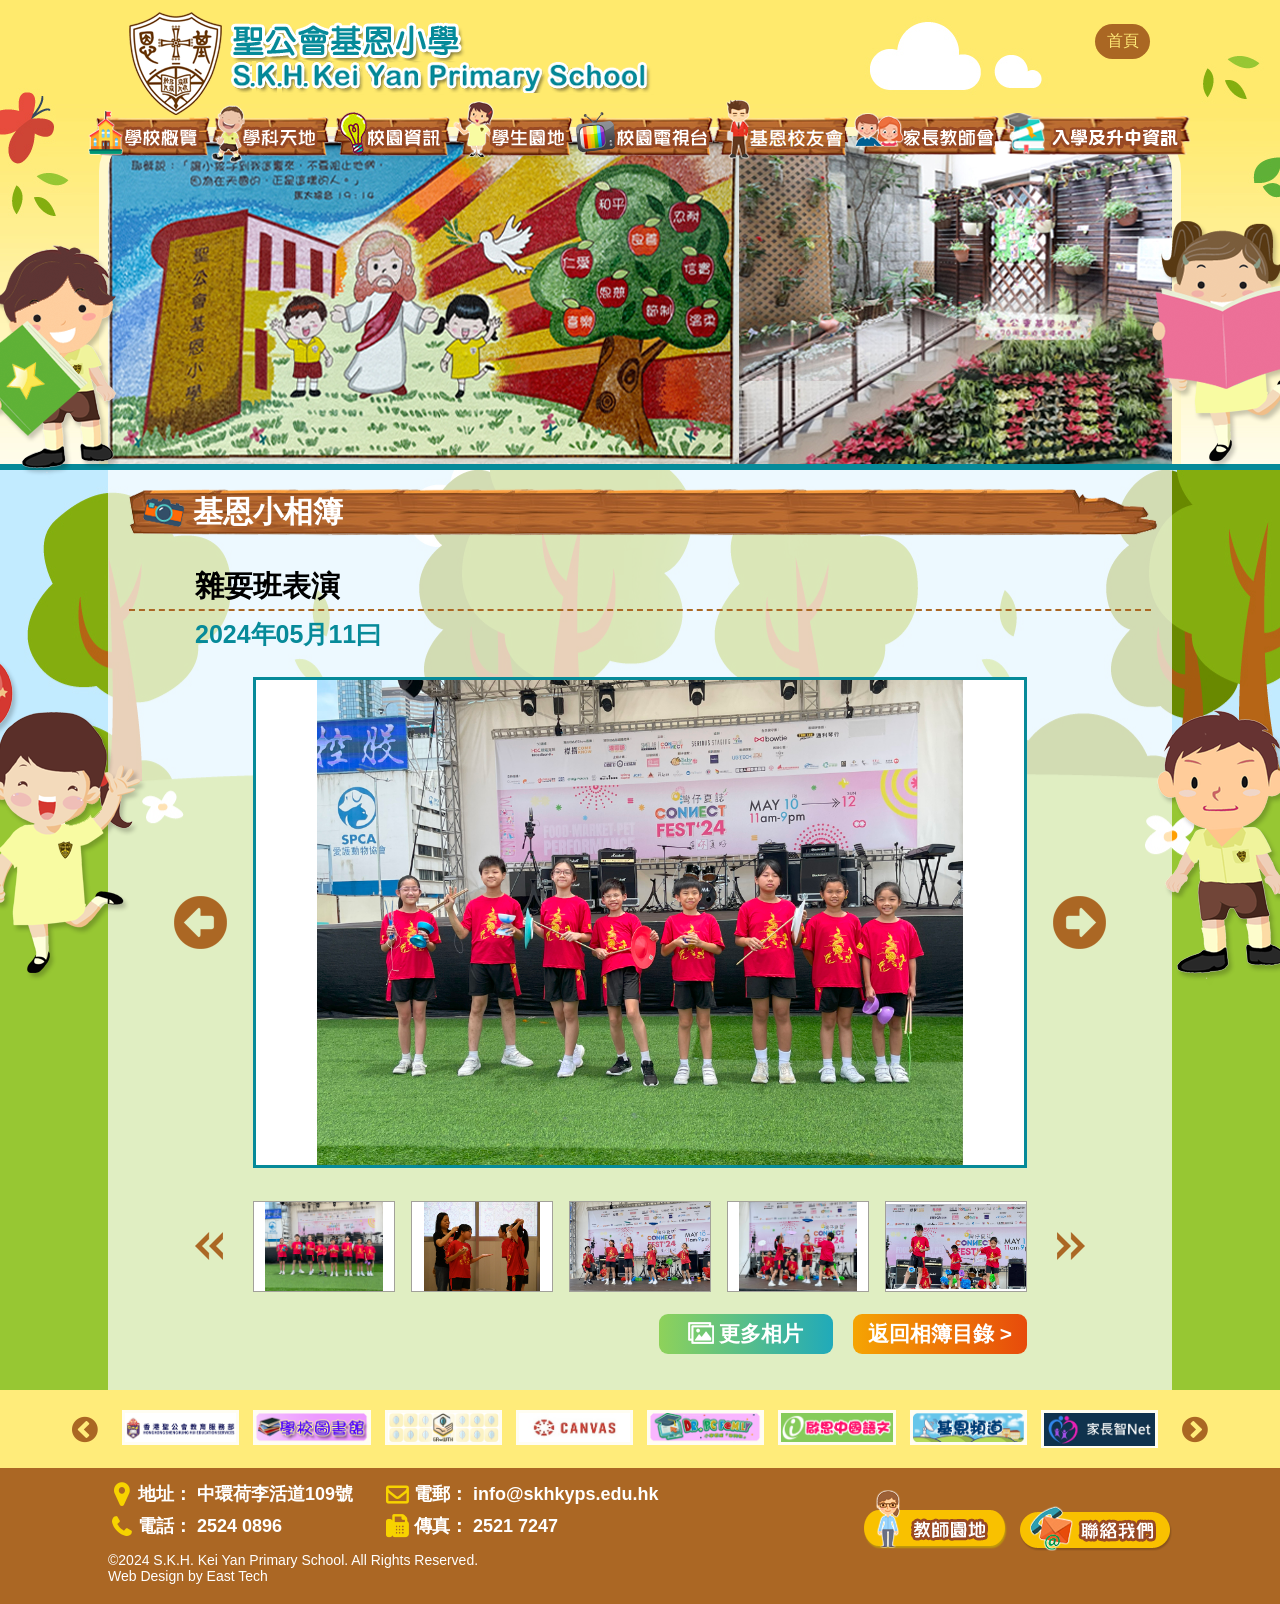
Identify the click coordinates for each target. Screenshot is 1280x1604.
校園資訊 (393, 136)
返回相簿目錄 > (940, 1333)
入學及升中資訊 (1095, 134)
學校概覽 (149, 136)
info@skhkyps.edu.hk (566, 1494)
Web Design (146, 1576)
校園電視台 (644, 136)
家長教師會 (926, 134)
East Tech (237, 1576)
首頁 (1123, 40)
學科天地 (272, 136)
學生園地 (514, 135)
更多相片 (746, 1333)
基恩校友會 (783, 136)
